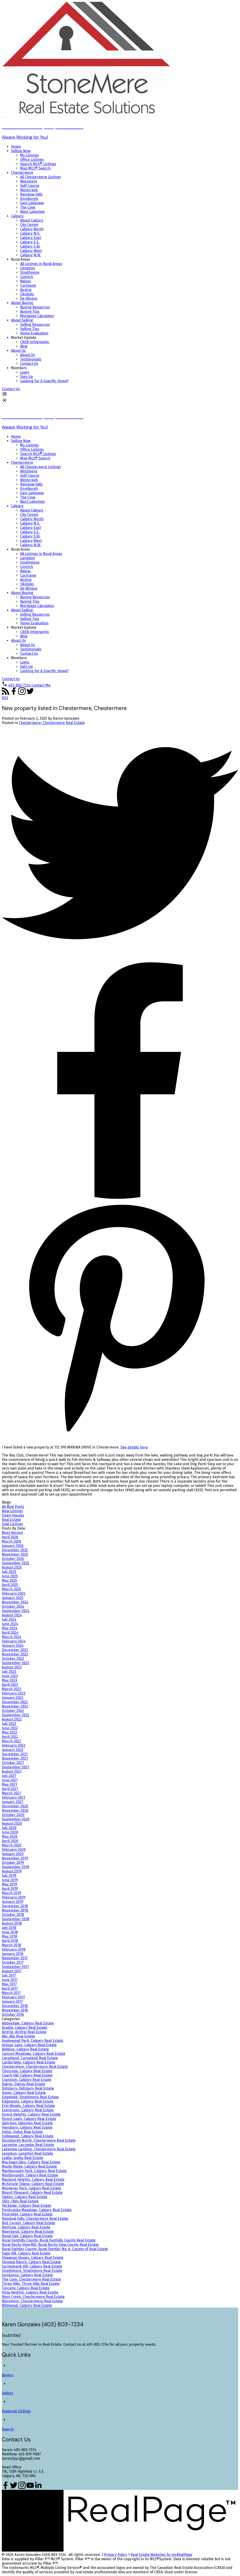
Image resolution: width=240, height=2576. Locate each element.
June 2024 (10, 1624)
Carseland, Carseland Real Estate (30, 2058)
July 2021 (9, 1776)
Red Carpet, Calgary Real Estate (28, 2223)
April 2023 (10, 1684)
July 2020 (9, 1828)
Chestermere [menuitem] (22, 172)
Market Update (23, 337)
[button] (11, 389)
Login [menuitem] (24, 372)
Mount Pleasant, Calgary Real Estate (32, 2192)
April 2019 (10, 1888)
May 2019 (9, 1884)
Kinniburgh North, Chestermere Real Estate (39, 2140)
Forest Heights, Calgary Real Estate (31, 2114)
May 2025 (9, 1580)
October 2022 (13, 1710)
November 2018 (15, 1910)
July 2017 (9, 1975)
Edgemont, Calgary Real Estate (27, 2101)
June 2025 (10, 1576)
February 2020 (14, 1849)
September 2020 (15, 1819)
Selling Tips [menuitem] (29, 329)
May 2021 (9, 1784)
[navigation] (120, 547)
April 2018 (10, 1941)
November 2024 (15, 1602)
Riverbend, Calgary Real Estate (28, 2231)
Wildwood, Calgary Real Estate (27, 2305)
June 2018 (10, 1932)
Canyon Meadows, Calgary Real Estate (33, 2053)
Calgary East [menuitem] (30, 238)
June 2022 (10, 1728)
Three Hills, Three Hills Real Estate (31, 2284)
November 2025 (15, 1554)
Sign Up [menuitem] (26, 376)
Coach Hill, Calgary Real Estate (27, 2075)
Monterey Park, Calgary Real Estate (31, 2188)
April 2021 (10, 1789)
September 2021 (15, 1767)
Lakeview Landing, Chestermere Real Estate (39, 2149)
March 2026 (11, 1541)
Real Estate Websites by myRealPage (161, 2554)
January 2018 (12, 1954)
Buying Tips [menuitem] (30, 311)
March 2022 (11, 1741)
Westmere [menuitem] (28, 181)
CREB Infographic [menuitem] (34, 342)
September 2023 (15, 1663)
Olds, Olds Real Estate (20, 2201)
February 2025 (13, 1593)
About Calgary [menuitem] (31, 220)
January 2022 (12, 1750)
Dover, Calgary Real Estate (24, 2093)
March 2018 (11, 1945)
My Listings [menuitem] (29, 155)
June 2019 (10, 1880)
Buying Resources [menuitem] (35, 307)
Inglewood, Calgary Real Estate (27, 2136)
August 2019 (12, 1871)
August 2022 (12, 1719)
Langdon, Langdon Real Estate (27, 2153)
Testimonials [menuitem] (30, 359)
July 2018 (9, 1928)
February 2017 (13, 1997)
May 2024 (9, 1628)
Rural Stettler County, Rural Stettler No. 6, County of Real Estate (55, 2249)
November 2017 (15, 1958)
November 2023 (15, 1654)
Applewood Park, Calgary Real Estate (32, 2040)
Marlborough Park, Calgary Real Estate (34, 2171)
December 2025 (15, 1550)
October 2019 (13, 1862)
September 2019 (15, 1867)
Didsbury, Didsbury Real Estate (28, 2088)
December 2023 (15, 1650)
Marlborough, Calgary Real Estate (30, 2175)
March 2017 (11, 1993)
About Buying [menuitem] (22, 303)
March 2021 (11, 1793)
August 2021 (11, 1771)
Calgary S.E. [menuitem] (30, 242)
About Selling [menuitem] (22, 320)
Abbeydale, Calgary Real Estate (28, 2023)
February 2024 (14, 1641)
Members (19, 368)
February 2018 (13, 1949)
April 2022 (10, 1737)
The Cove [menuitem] (27, 207)
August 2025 (12, 1567)
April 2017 (10, 1988)
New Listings (12, 1511)
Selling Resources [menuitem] (35, 324)
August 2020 (12, 1823)
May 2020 (9, 1836)
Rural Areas (20, 259)
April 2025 (10, 1585)
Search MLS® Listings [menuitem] (38, 164)
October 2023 (13, 1658)
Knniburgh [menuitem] (29, 198)
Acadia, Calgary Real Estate (24, 2027)
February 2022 (13, 1745)
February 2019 (13, 1897)
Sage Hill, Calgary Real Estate (26, 2253)
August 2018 (12, 1923)
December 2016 (15, 2006)
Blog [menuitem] (23, 346)
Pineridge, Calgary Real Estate (27, 2214)
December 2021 (15, 1754)
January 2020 (13, 1854)
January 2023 (12, 1697)
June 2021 (10, 1780)
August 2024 (12, 1615)
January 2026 (13, 1546)
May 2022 (9, 1732)
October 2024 (13, 1606)
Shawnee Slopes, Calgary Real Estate (32, 2257)
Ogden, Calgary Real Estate (24, 2197)
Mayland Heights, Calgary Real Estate (33, 2179)
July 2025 (9, 1572)
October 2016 (13, 2014)
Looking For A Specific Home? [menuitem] (44, 381)
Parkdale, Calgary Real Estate (26, 2205)
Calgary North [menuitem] (32, 229)
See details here (134, 1447)
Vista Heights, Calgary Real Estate (30, 2292)
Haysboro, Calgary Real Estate (27, 2127)
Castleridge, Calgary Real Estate (28, 2062)
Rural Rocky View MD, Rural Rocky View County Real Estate (50, 2244)
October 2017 (13, 1962)
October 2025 (13, 1559)
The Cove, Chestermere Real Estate (31, 2279)
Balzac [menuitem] (25, 281)
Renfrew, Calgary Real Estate (26, 2227)
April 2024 (10, 1632)
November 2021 (15, 1758)
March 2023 (11, 1689)
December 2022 (15, 1702)
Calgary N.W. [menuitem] (30, 255)
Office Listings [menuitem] (32, 159)
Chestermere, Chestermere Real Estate (52, 723)
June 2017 (10, 1980)
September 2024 (15, 1611)
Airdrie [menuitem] (26, 290)
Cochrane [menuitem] (28, 285)
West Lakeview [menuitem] (32, 212)
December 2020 (15, 1806)
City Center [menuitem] (29, 225)
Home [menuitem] (16, 146)
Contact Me (41, 685)
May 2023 (9, 1680)
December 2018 (15, 1906)
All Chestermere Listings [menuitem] (40, 177)
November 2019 (15, 1858)
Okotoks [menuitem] (27, 294)
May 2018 (9, 1936)
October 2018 (13, 1915)
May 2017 (9, 1984)
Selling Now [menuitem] (20, 151)
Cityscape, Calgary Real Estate (27, 2071)
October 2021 (13, 1763)
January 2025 (12, 1598)
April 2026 (10, 1537)
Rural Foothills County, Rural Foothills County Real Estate (48, 2240)
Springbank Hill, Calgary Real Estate (32, 2266)
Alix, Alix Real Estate (18, 2036)
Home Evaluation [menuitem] (34, 333)
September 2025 (15, 1563)
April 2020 (10, 1841)
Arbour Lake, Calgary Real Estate (29, 2045)
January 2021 (12, 1802)
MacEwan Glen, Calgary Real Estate (31, 2162)
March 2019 (11, 1893)
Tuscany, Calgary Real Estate (26, 2288)
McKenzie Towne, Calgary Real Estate (33, 2184)
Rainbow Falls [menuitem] (31, 194)
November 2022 (15, 1706)
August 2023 (12, 1667)
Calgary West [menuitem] (31, 251)
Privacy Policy (115, 2554)
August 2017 (11, 1971)
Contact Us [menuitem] (29, 363)
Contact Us (11, 389)
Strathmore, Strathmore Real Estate (32, 2270)
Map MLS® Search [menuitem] (35, 168)
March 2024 (11, 1637)
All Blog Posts (13, 1506)
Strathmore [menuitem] (30, 272)
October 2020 (13, 1815)
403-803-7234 (19, 685)
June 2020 (10, 1832)
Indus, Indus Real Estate (22, 2132)
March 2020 (11, 1845)
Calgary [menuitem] (17, 216)
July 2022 (9, 1724)
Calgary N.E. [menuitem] (30, 233)
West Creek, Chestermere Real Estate (33, 2297)
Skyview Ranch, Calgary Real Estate (31, 2262)
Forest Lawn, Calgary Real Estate (29, 2119)
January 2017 (12, 2001)
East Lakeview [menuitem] (32, 203)
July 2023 (9, 1671)
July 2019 (9, 1875)
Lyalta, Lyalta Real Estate (22, 2158)
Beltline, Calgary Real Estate (25, 2049)
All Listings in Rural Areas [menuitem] (41, 264)
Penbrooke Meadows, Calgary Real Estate (36, 2210)
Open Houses (13, 1515)
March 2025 (11, 1589)
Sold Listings (12, 1524)
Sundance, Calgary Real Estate (27, 2275)
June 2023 (10, 1676)
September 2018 (15, 1919)
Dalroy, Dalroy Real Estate (23, 2084)
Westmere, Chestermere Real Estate (32, 2301)
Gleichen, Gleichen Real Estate (27, 2123)
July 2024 (9, 1619)
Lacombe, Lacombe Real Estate (28, 2145)
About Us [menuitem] (18, 350)
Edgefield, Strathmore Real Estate (30, 2097)
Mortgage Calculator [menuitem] (37, 316)
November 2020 (15, 1810)
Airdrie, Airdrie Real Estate (24, 2032)
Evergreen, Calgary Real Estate (28, 2110)
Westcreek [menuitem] (29, 190)
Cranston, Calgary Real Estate (26, 2079)
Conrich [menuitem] (26, 277)
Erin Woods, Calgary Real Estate (28, 2106)
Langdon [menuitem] (27, 268)
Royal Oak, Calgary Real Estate (27, 2236)
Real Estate (11, 1519)
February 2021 (13, 1797)
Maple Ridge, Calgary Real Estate (29, 2166)
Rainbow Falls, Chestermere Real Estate (35, 2218)
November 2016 (15, 2010)
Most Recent (12, 1533)
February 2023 (13, 1693)
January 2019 (12, 1902)
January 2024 (13, 1645)
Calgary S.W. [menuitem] (30, 246)
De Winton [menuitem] (28, 298)
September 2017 (15, 1967)
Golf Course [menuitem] (29, 185)
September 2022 (15, 1715)
